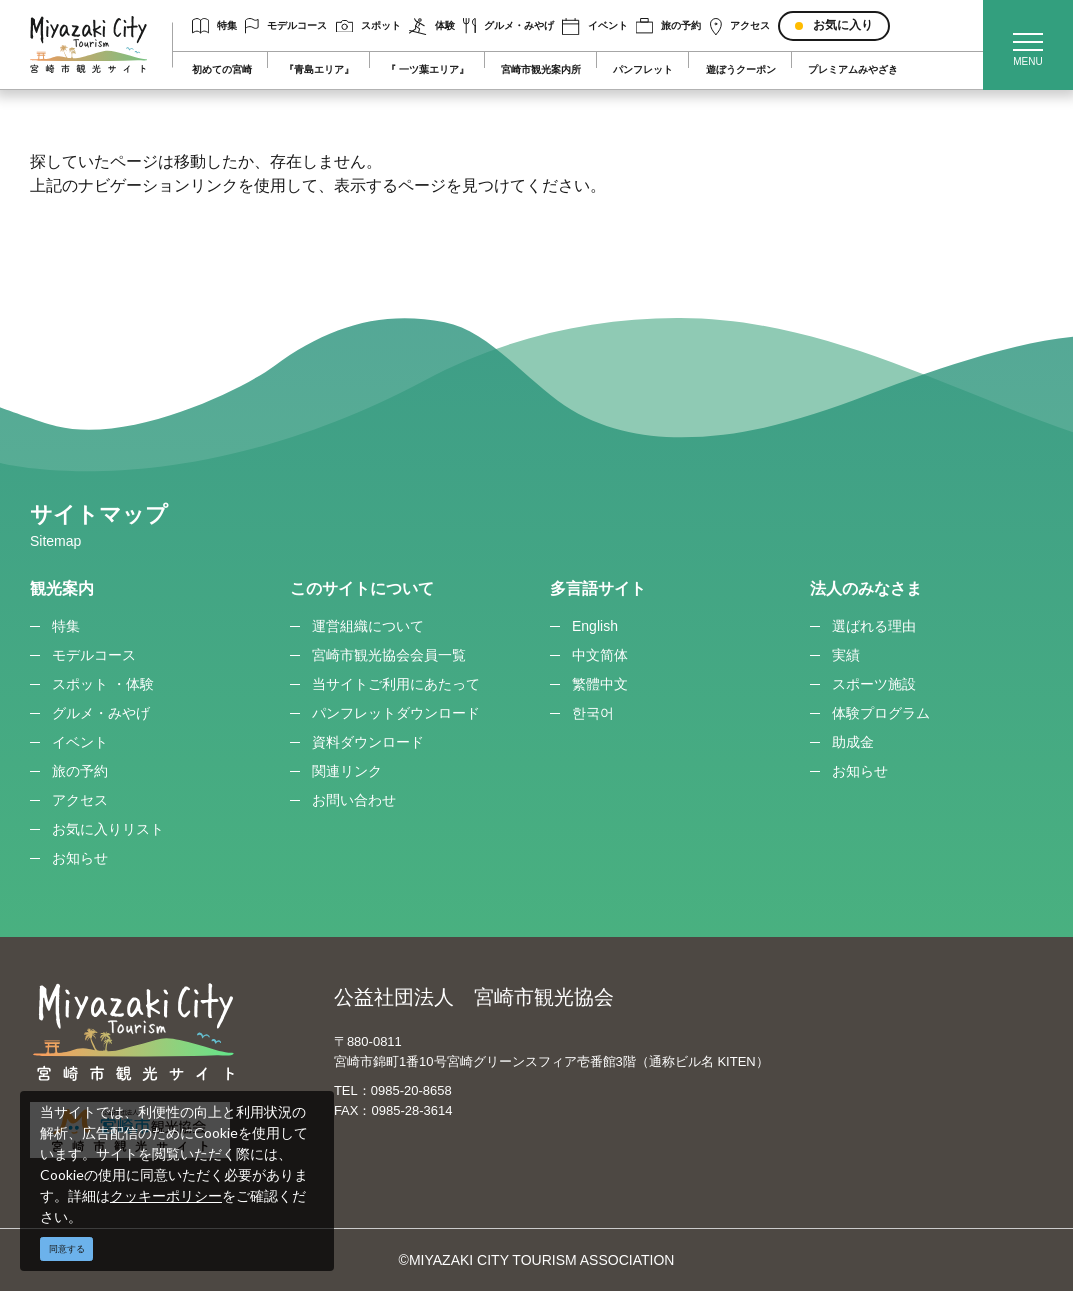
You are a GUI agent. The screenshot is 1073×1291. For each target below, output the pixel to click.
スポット (368, 26)
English (595, 626)
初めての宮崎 (222, 69)
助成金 (853, 742)
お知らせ (80, 858)
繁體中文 (600, 684)
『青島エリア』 (319, 69)
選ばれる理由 (874, 626)
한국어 (593, 713)
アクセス (740, 26)
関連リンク (347, 771)
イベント (594, 26)
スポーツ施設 (874, 684)
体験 (431, 26)
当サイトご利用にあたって (396, 684)
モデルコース (286, 25)
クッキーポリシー (166, 1195)
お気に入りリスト (108, 829)
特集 (214, 25)
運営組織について (368, 626)
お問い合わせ (354, 800)
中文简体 (600, 655)
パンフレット (643, 69)
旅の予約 (668, 25)
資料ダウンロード (368, 742)
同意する (67, 1249)
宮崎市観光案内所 (541, 69)
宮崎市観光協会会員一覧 (389, 655)
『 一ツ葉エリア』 (427, 69)
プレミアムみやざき (853, 69)
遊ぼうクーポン (741, 69)
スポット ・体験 (103, 684)
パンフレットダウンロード (396, 713)
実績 (846, 655)
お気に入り (843, 25)
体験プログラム (881, 713)
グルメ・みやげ (508, 25)
